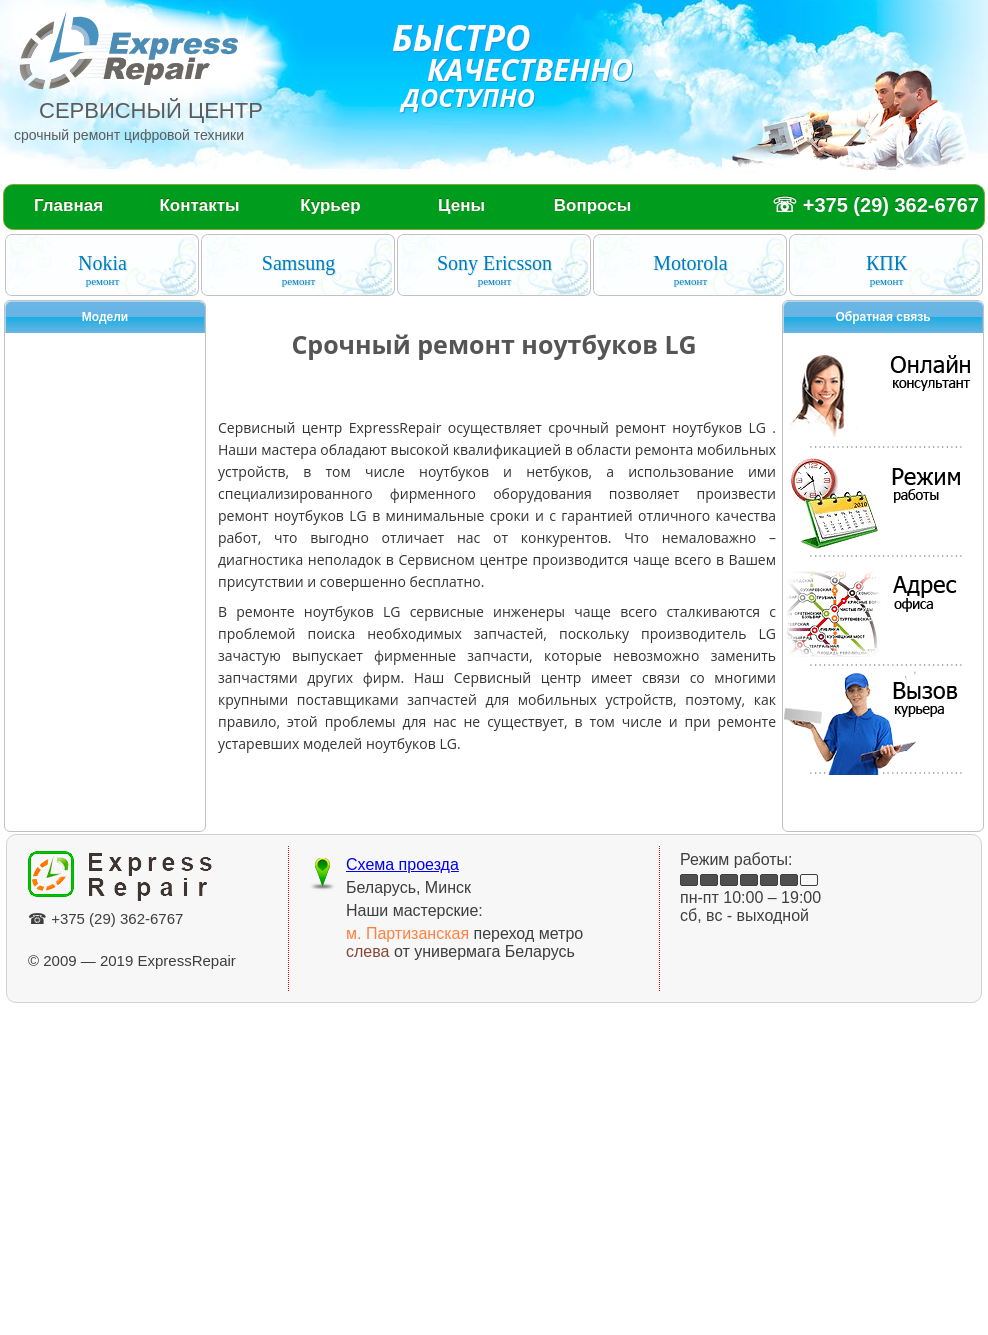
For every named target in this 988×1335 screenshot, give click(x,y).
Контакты (199, 205)
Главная (68, 205)
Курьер (330, 205)
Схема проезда (402, 864)
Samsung (298, 269)
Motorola (690, 269)
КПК (886, 269)
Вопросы (592, 205)
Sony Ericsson (494, 269)
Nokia (102, 269)
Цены (461, 205)
